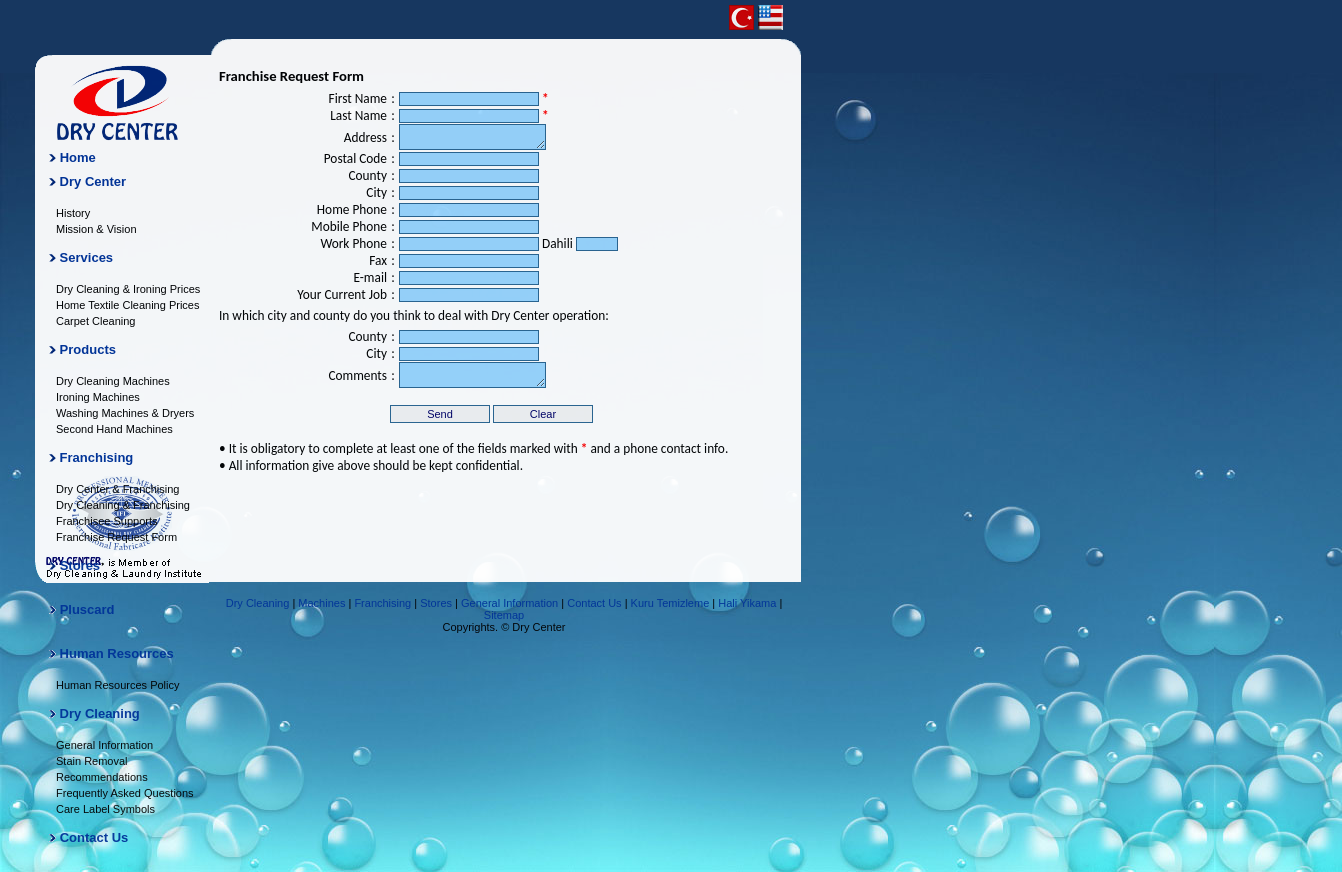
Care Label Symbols (105, 809)
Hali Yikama (747, 603)
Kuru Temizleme (670, 603)
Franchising (382, 603)
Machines (321, 603)
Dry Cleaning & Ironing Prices (128, 289)
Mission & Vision (96, 229)
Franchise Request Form (116, 537)
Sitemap (504, 615)
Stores (80, 565)
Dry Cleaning (258, 603)
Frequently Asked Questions (125, 793)
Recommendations (102, 777)
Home (78, 157)
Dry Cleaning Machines (113, 381)
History (73, 213)
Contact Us (94, 837)
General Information (104, 745)
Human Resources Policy (118, 685)
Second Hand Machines (114, 429)
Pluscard (87, 609)
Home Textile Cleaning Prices (127, 305)
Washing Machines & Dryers (125, 413)
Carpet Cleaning (96, 321)
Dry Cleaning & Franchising (123, 505)
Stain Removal (92, 761)
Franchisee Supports (107, 521)
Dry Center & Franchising (118, 489)
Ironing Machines (98, 397)
